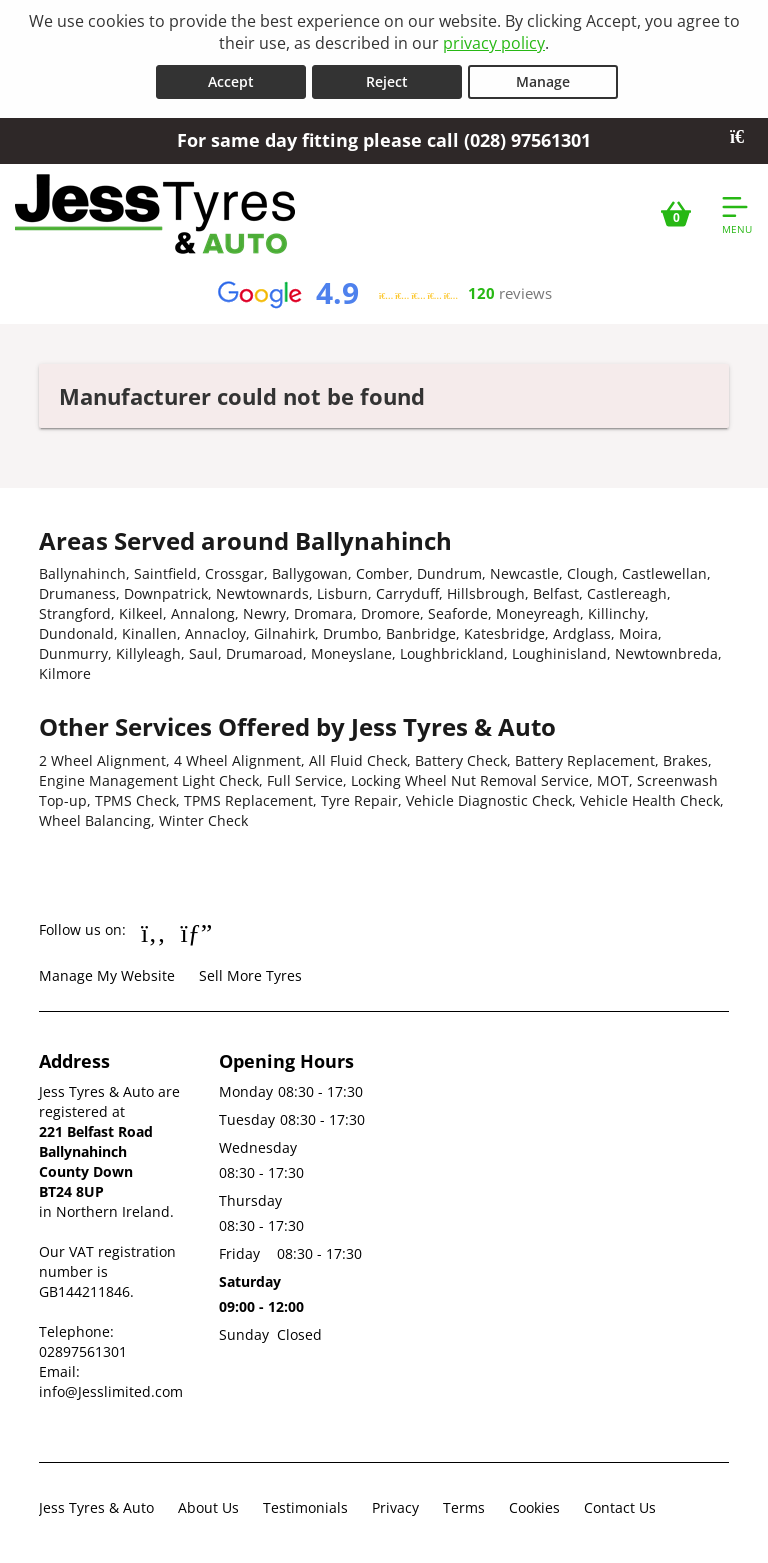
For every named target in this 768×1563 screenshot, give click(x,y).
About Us (208, 1507)
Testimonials (305, 1507)
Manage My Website (107, 975)
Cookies (534, 1507)
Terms (464, 1507)
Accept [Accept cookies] (231, 81)
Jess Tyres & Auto (96, 1507)
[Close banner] (744, 137)
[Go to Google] (197, 932)
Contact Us (620, 1507)
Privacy (395, 1507)
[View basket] (676, 214)
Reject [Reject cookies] (387, 81)
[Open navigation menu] (737, 214)
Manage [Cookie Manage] (543, 81)
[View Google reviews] (384, 294)
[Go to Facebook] (153, 932)
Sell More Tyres (250, 975)
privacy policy (494, 43)
